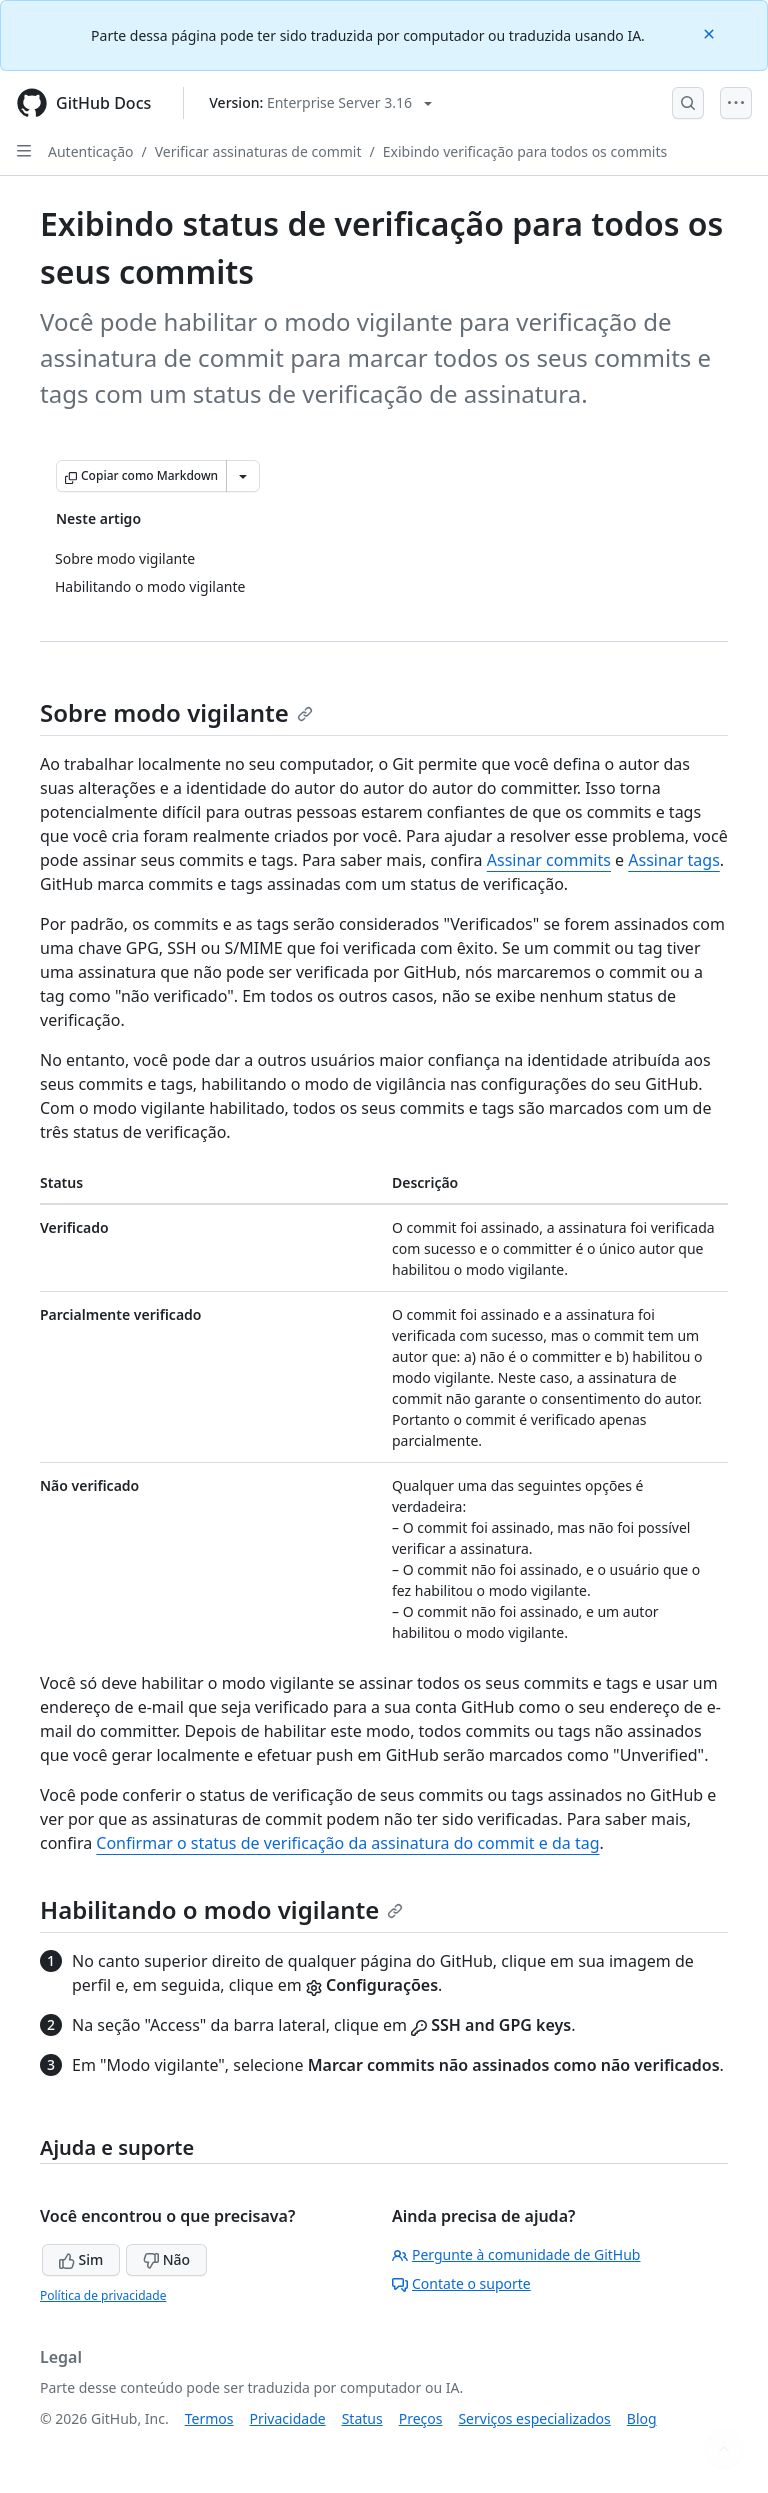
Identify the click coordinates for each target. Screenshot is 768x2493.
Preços (421, 2418)
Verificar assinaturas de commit (258, 151)
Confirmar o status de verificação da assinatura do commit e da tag (347, 1843)
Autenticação (90, 151)
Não (166, 2259)
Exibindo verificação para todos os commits (525, 151)
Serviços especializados (534, 2418)
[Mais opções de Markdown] (243, 476)
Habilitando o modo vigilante (221, 1909)
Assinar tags (674, 860)
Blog (642, 2418)
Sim (81, 2259)
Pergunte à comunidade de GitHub (516, 2254)
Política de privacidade (103, 2295)
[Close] (711, 32)
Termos (209, 2418)
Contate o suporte (461, 2283)
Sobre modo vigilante (176, 712)
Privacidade (288, 2418)
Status (362, 2418)
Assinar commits (549, 860)
